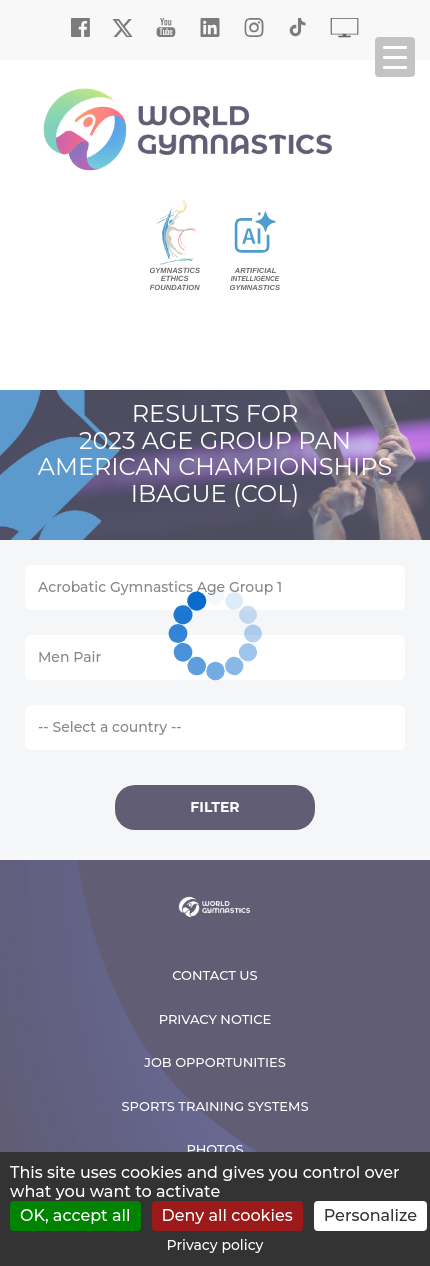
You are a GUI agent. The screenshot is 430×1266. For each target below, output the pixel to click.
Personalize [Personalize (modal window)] (370, 1215)
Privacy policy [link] (215, 1245)
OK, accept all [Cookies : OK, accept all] (75, 1215)
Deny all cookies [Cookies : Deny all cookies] (227, 1215)
